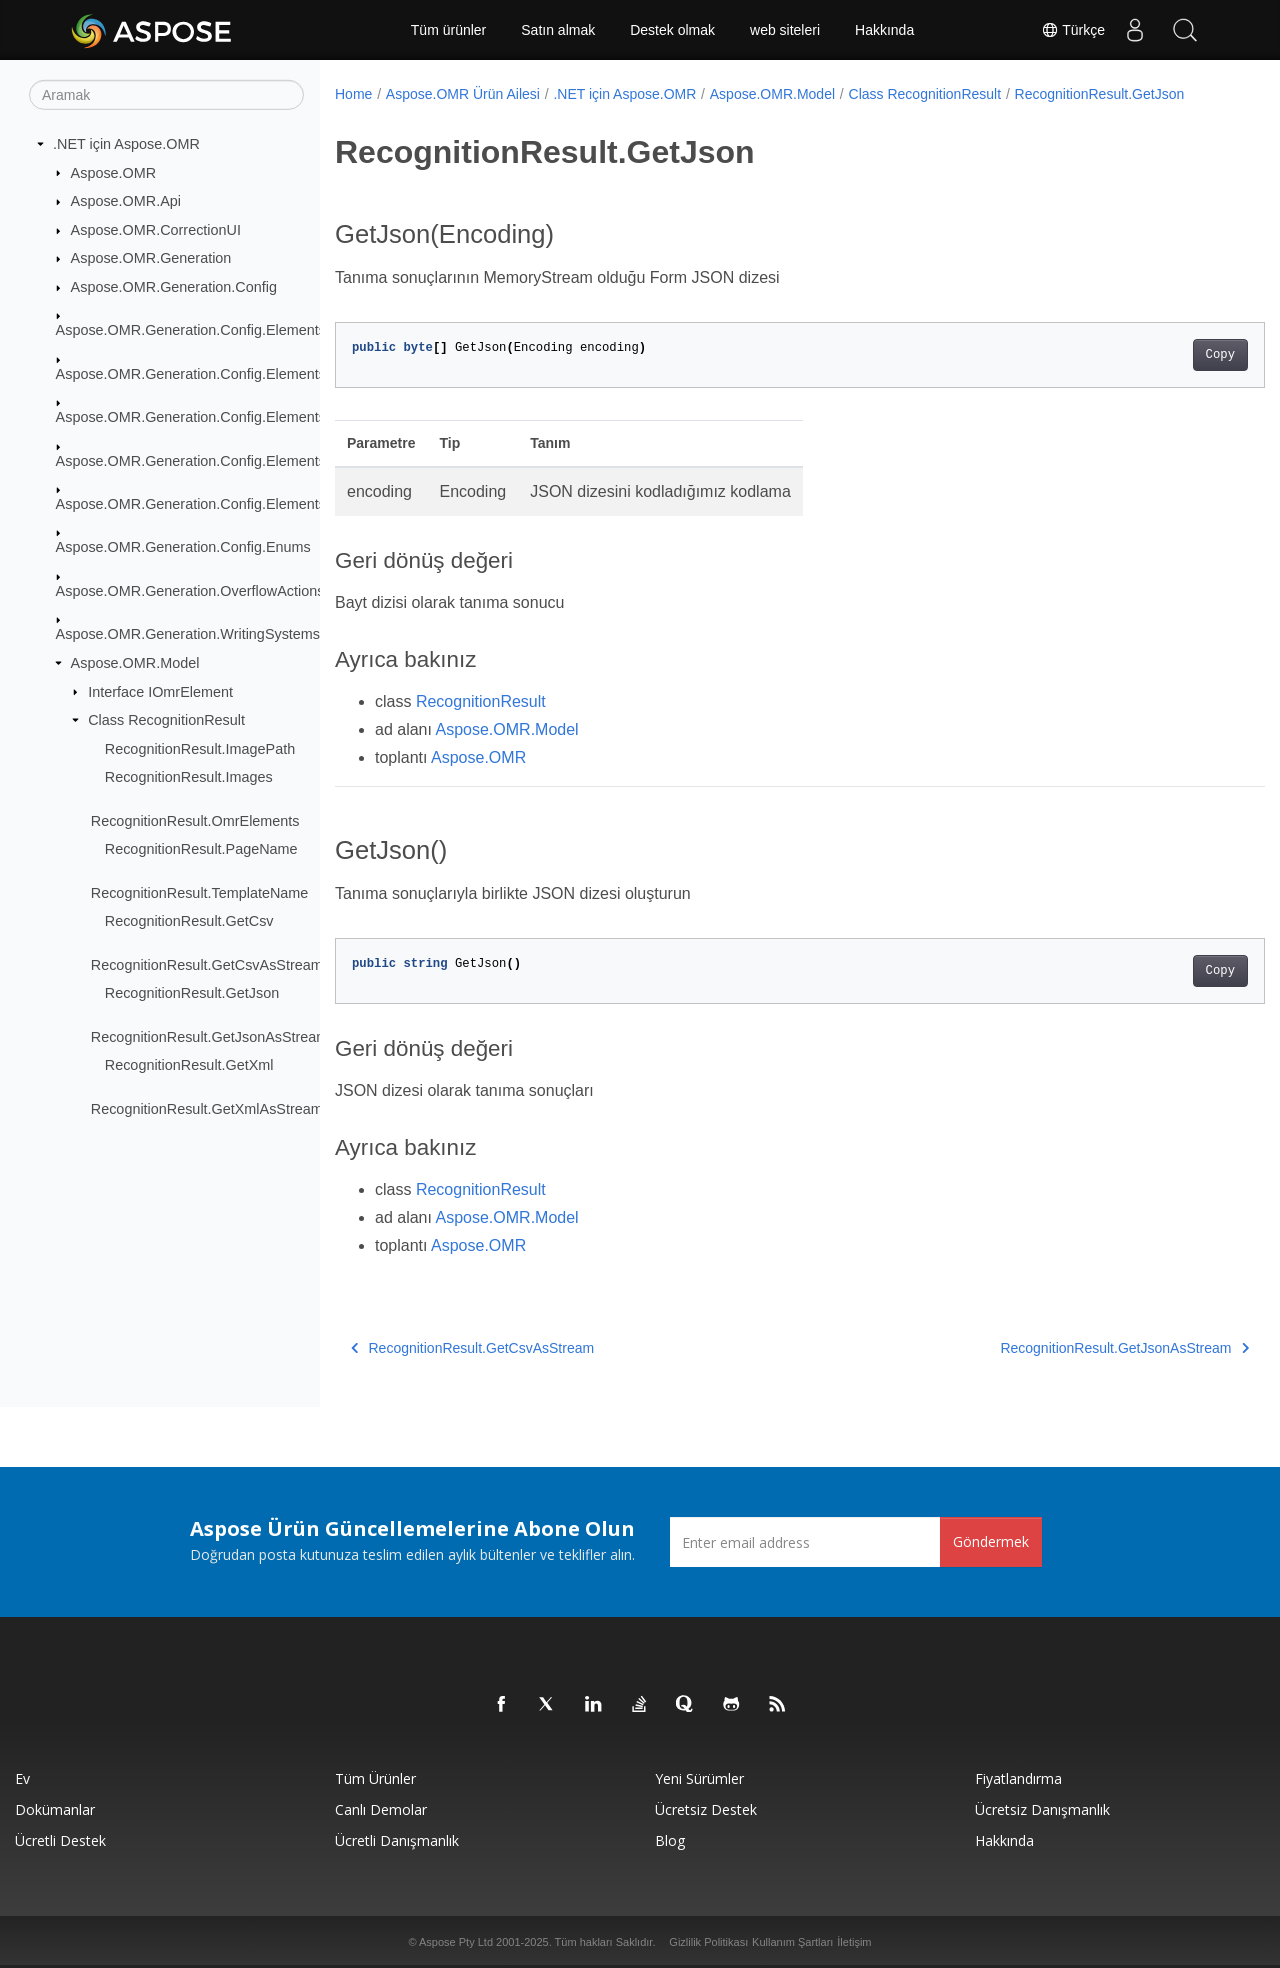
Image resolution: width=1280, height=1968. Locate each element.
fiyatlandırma (1018, 1778)
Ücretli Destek (60, 1840)
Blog (670, 1840)
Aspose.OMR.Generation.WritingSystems (188, 634)
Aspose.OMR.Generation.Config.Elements (191, 330)
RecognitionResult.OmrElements (195, 821)
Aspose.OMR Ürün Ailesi (463, 94)
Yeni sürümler (699, 1778)
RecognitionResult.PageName (201, 849)
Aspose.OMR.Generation (151, 258)
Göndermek (991, 1541)
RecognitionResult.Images (189, 777)
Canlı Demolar (381, 1809)
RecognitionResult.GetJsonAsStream (210, 1037)
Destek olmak (672, 30)
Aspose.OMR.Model (135, 663)
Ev (22, 1778)
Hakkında (884, 30)
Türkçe (1073, 30)
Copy (1155, 355)
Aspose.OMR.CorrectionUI (156, 230)
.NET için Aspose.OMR (126, 144)
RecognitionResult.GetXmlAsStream (207, 1109)
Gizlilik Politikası (708, 1942)
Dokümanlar (55, 1809)
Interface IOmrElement (160, 691)
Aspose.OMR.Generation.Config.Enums (183, 547)
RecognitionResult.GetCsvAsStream (207, 965)
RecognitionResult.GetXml (189, 1065)
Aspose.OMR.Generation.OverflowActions (190, 591)
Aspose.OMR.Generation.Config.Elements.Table (210, 504)
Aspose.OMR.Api (126, 201)
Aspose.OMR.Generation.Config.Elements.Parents (218, 417)
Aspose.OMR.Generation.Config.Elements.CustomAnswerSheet (261, 374)
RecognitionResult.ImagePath (200, 749)
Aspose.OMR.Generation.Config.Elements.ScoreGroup (232, 460)
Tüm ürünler (448, 30)
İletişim (854, 1942)
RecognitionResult (481, 701)
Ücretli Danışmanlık (397, 1840)
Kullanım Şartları (792, 1942)
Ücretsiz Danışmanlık (1042, 1809)
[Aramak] (166, 95)
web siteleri (785, 30)
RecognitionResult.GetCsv (189, 921)
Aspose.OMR (114, 172)
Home (353, 94)
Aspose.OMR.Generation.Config (174, 287)
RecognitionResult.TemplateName (200, 893)
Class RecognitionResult (166, 720)
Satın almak (558, 30)
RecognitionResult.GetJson (192, 993)
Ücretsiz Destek (706, 1809)
